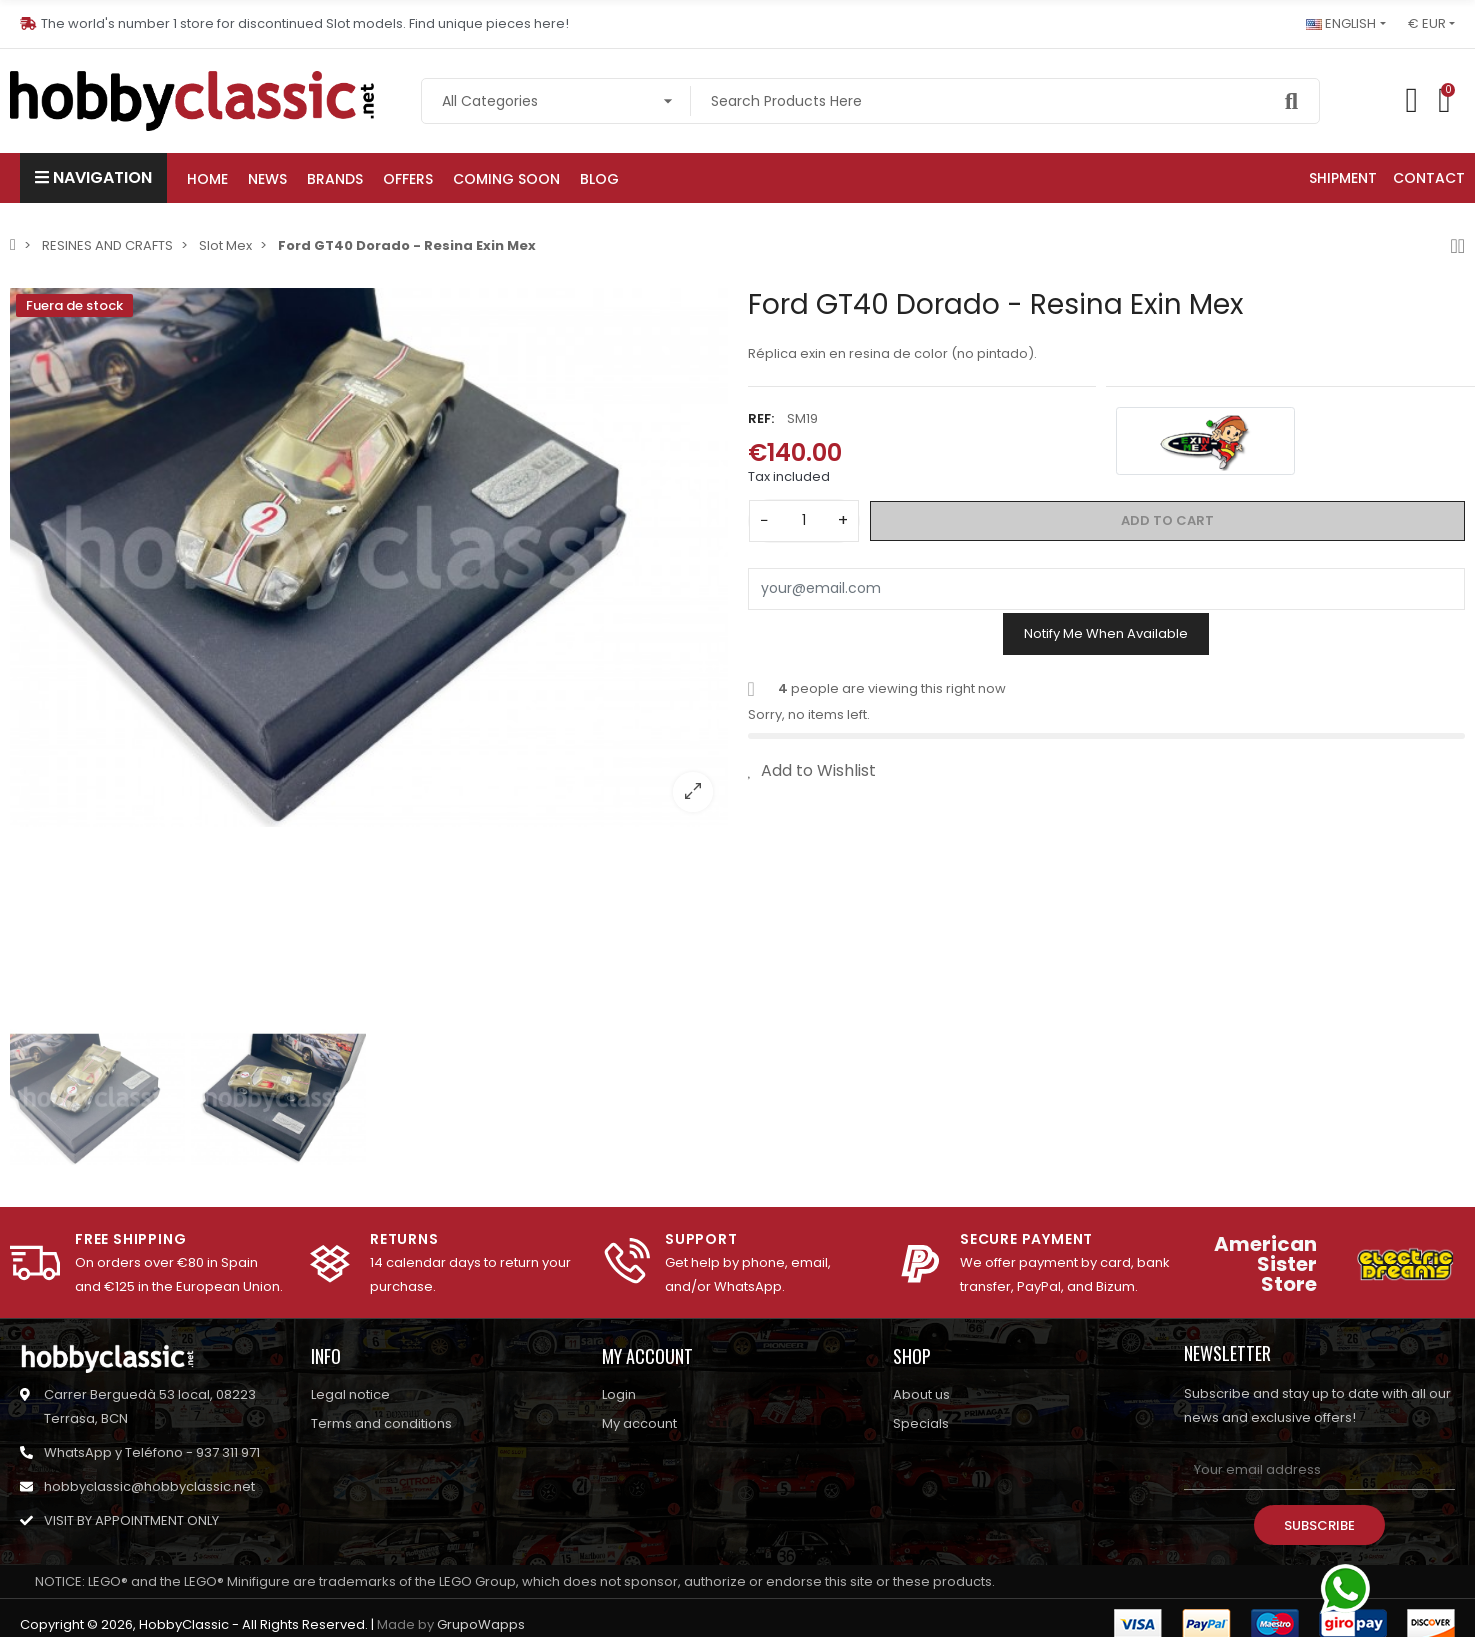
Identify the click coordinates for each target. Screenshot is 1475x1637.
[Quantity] (804, 521)
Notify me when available (1106, 633)
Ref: (761, 418)
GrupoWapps (481, 1624)
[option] (369, 557)
